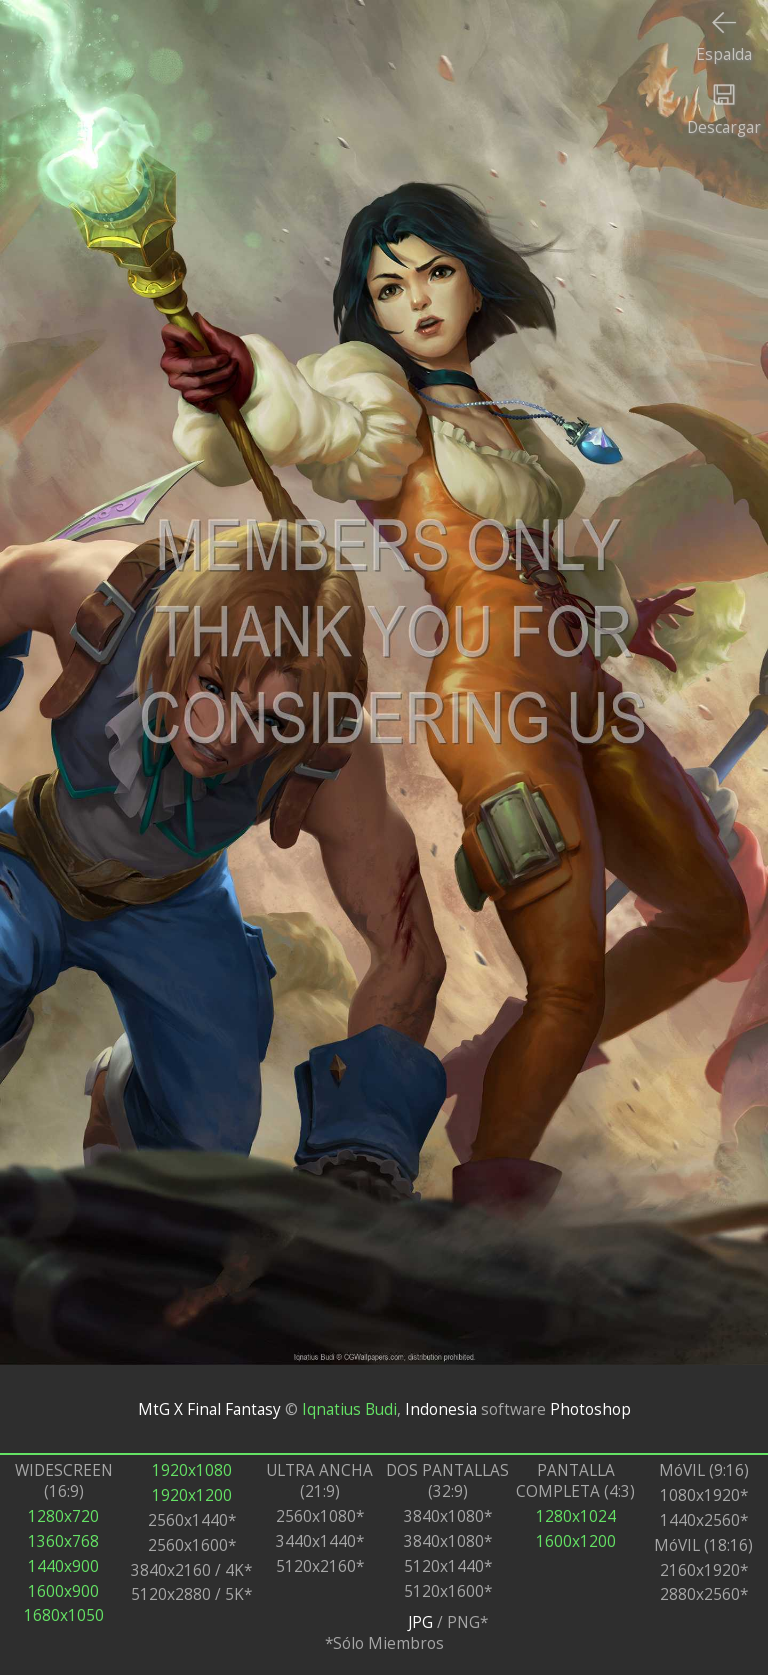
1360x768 (63, 1541)
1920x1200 (192, 1495)
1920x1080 (192, 1470)
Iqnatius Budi (349, 1409)
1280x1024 (576, 1516)
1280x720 (63, 1516)
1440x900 (63, 1566)
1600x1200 (576, 1541)
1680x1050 (64, 1615)
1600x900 (63, 1591)
